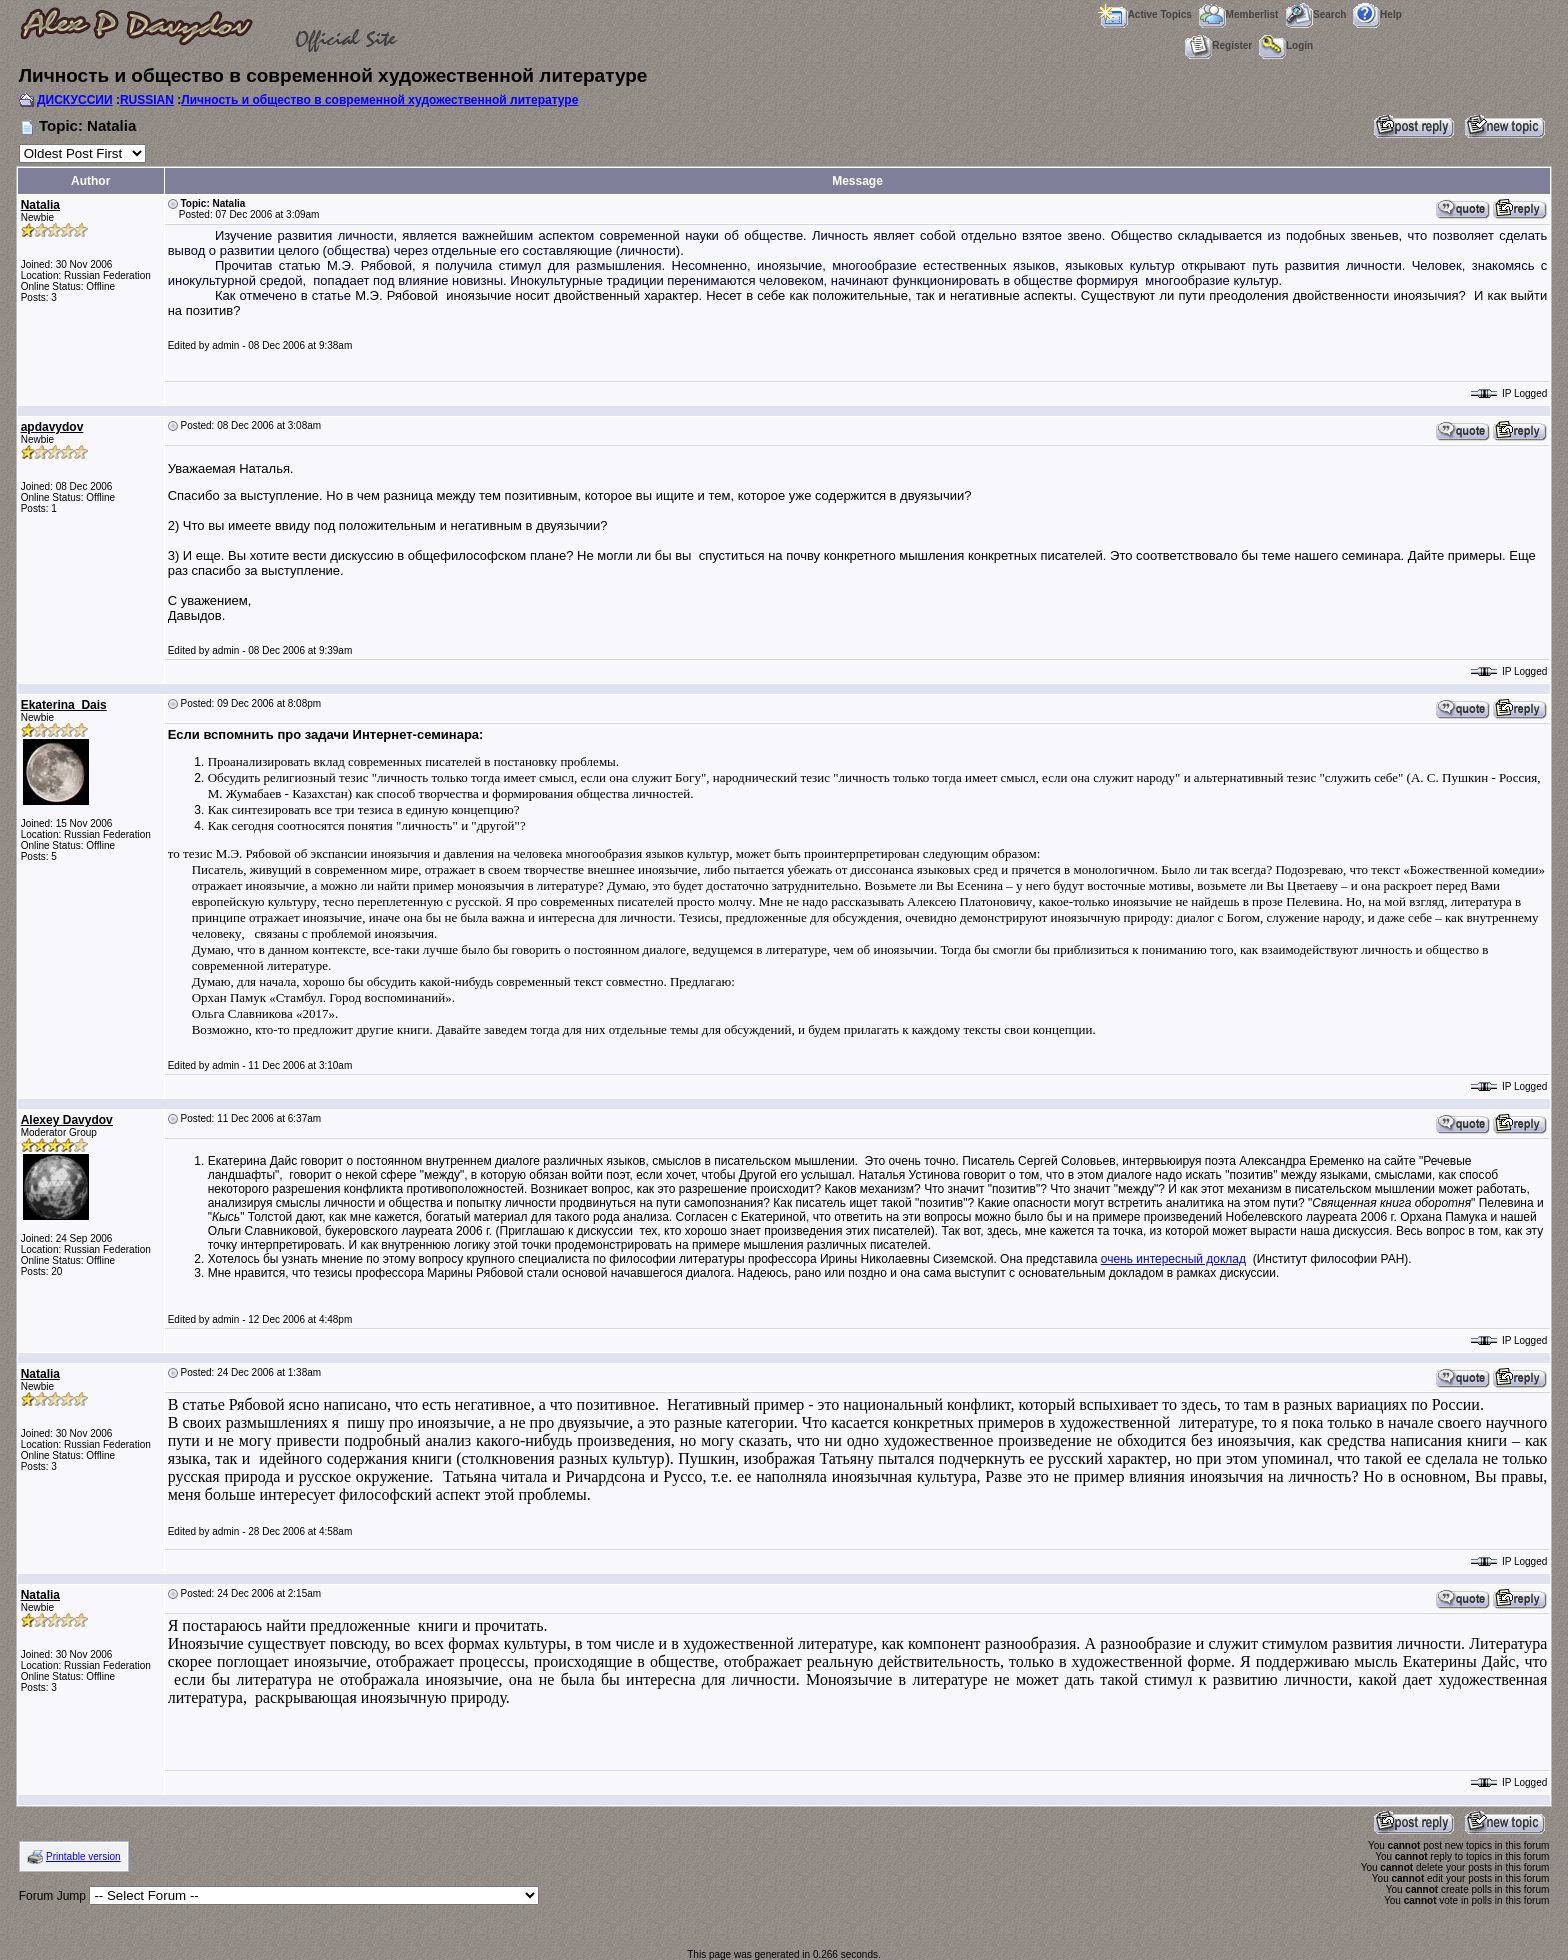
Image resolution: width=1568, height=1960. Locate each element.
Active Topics (1144, 14)
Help (1377, 14)
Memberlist (1239, 14)
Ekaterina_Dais (64, 705)
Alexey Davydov (67, 1120)
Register (1218, 45)
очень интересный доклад (1173, 1259)
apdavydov (52, 427)
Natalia (40, 205)
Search (1315, 14)
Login (1286, 45)
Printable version (83, 1856)
